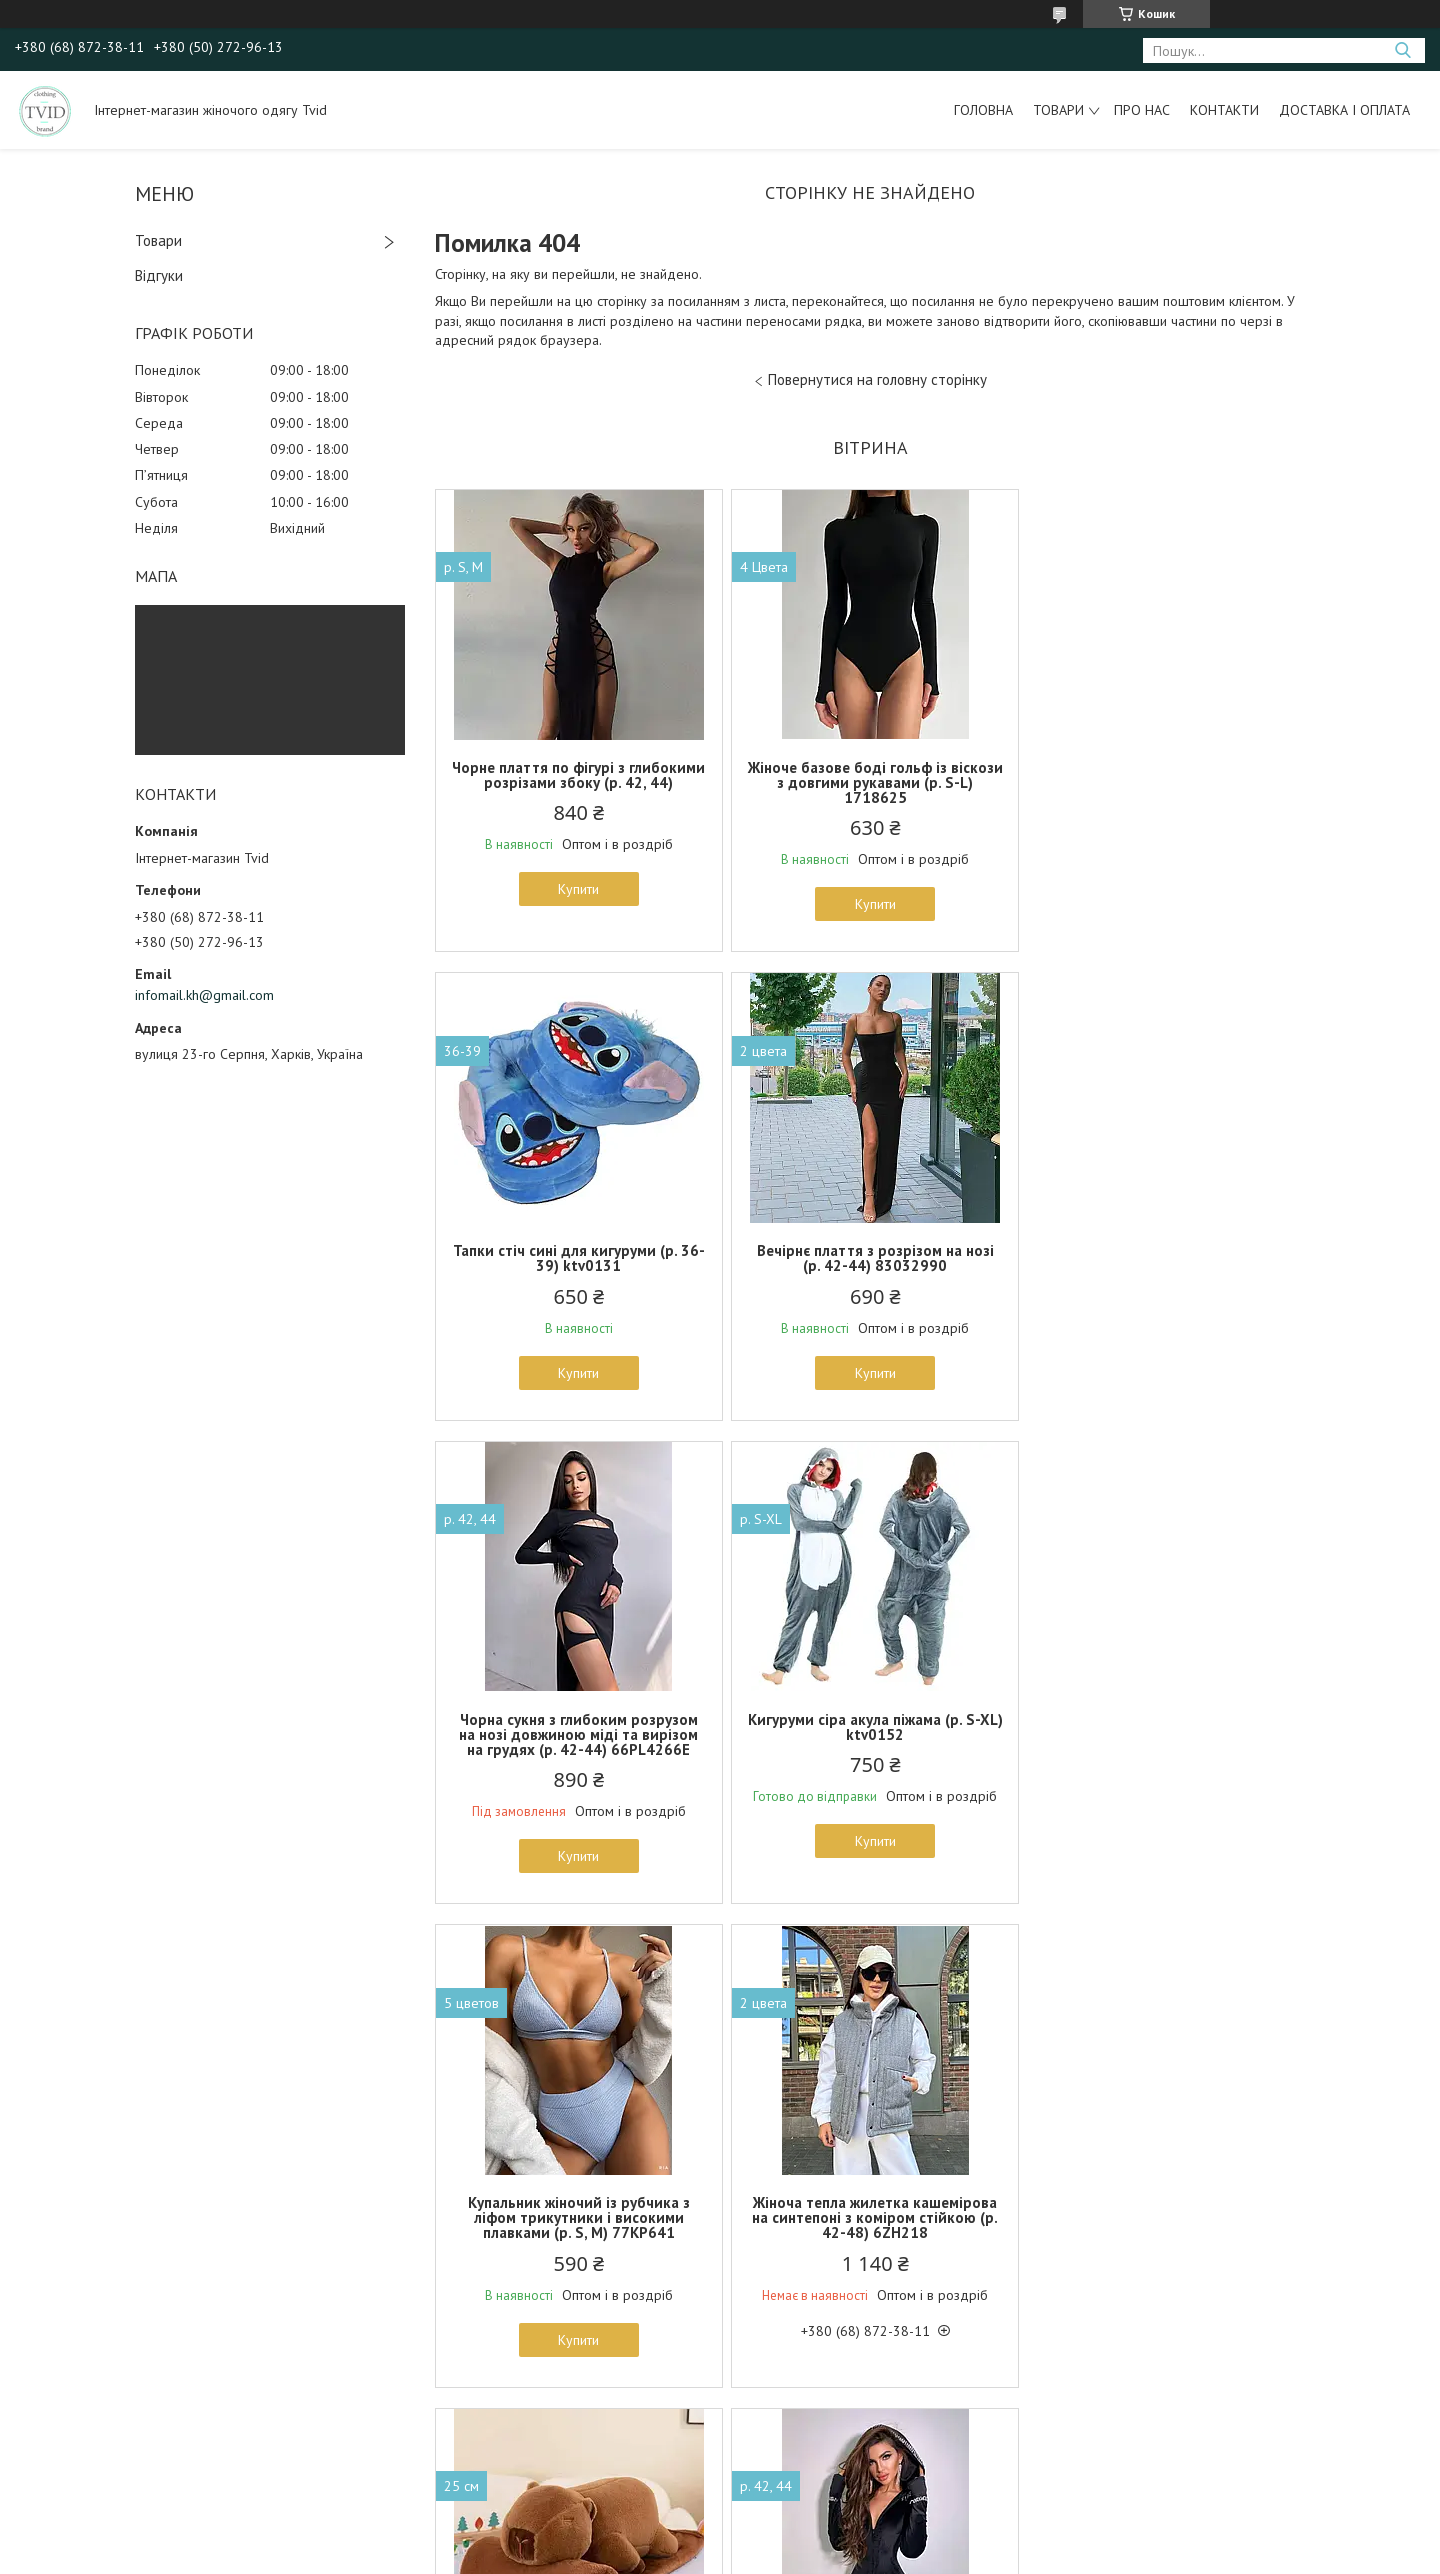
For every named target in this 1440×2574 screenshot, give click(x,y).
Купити (577, 904)
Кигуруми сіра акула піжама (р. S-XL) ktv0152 (1162, 1258)
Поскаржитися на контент (706, 2554)
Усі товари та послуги (863, 2459)
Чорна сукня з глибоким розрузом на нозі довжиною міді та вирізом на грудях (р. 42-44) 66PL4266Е (869, 1265)
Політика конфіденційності (863, 2554)
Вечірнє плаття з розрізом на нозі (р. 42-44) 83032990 (577, 1258)
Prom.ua (815, 2536)
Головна (983, 110)
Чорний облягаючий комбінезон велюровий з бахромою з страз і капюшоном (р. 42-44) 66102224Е (577, 2232)
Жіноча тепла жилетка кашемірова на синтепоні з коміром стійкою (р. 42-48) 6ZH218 (870, 1749)
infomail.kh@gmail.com (204, 995)
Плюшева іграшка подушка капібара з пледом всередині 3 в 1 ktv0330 (1162, 1749)
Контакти (1224, 110)
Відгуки (159, 275)
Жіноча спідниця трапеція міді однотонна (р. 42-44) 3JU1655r (1163, 2225)
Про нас (1142, 110)
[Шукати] (1402, 50)
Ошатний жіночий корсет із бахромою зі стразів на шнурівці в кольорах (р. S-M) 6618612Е (869, 2232)
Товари (1058, 110)
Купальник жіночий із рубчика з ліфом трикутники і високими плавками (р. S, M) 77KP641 (577, 1749)
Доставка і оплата (1344, 110)
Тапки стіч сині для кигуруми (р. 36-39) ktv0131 (1163, 775)
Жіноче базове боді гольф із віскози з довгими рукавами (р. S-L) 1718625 (870, 782)
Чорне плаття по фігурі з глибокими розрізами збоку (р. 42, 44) (577, 782)
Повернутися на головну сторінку (877, 379)
